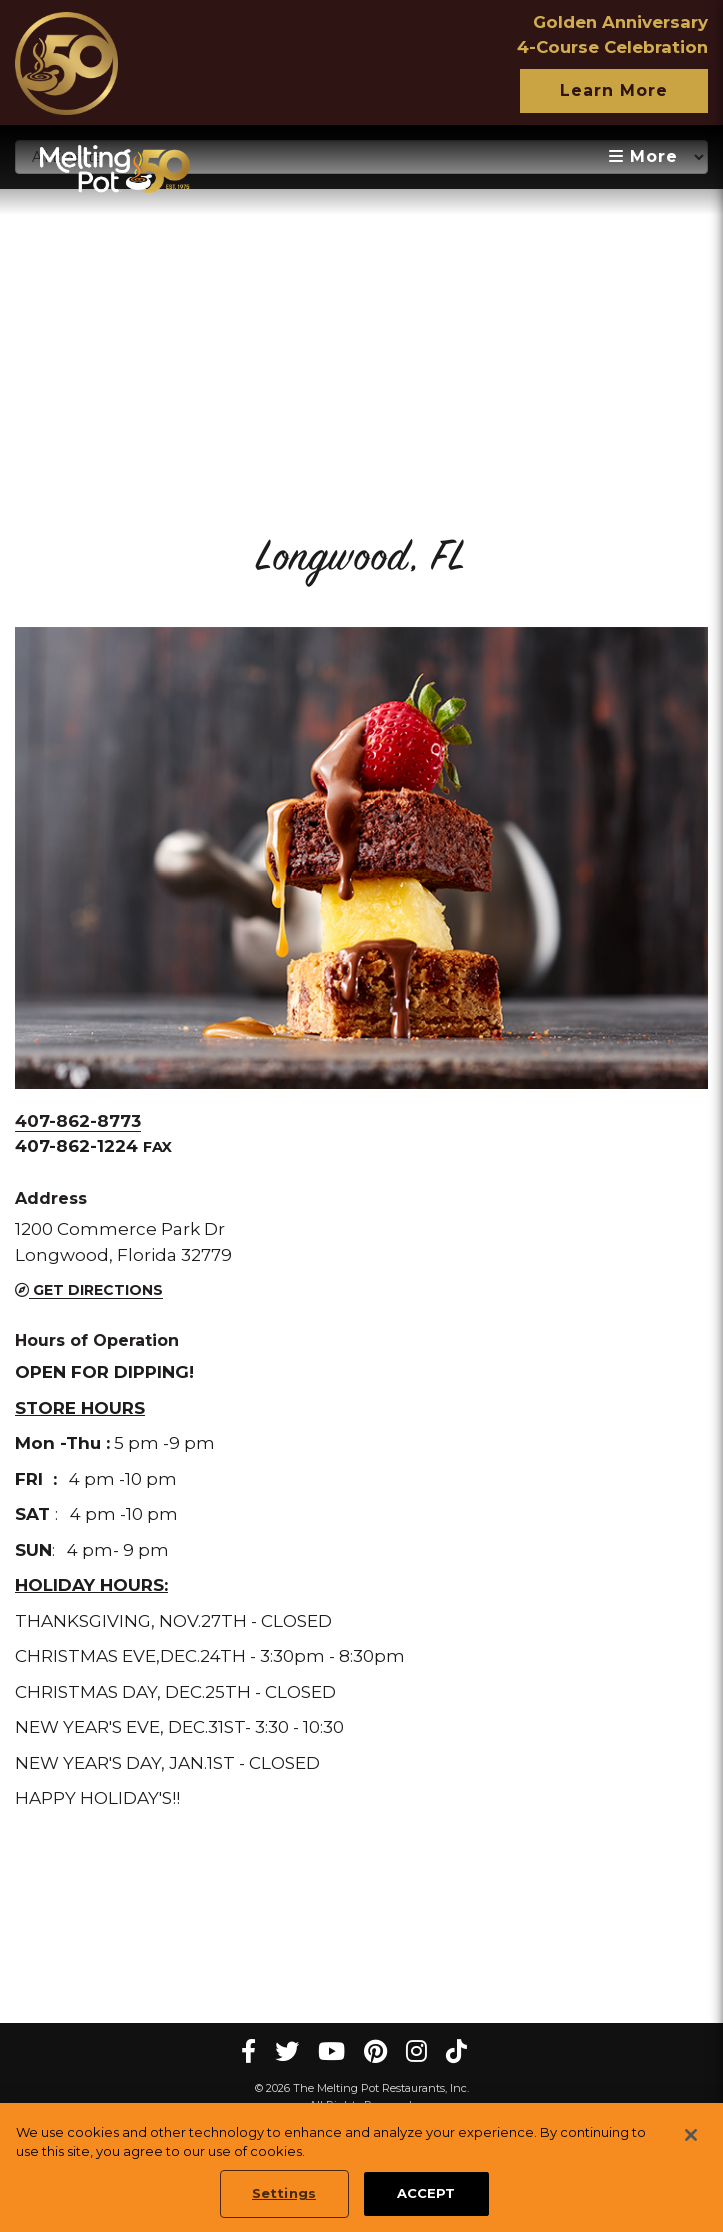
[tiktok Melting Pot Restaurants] (456, 2051)
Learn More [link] (614, 90)
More (643, 156)
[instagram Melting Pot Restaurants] (416, 2051)
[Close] (691, 2135)
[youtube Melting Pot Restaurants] (331, 2051)
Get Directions (89, 1290)
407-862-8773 (78, 1121)
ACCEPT (426, 2194)
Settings (284, 2194)
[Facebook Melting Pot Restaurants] (248, 2051)
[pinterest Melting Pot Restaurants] (375, 2051)
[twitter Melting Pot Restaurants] (287, 2051)
